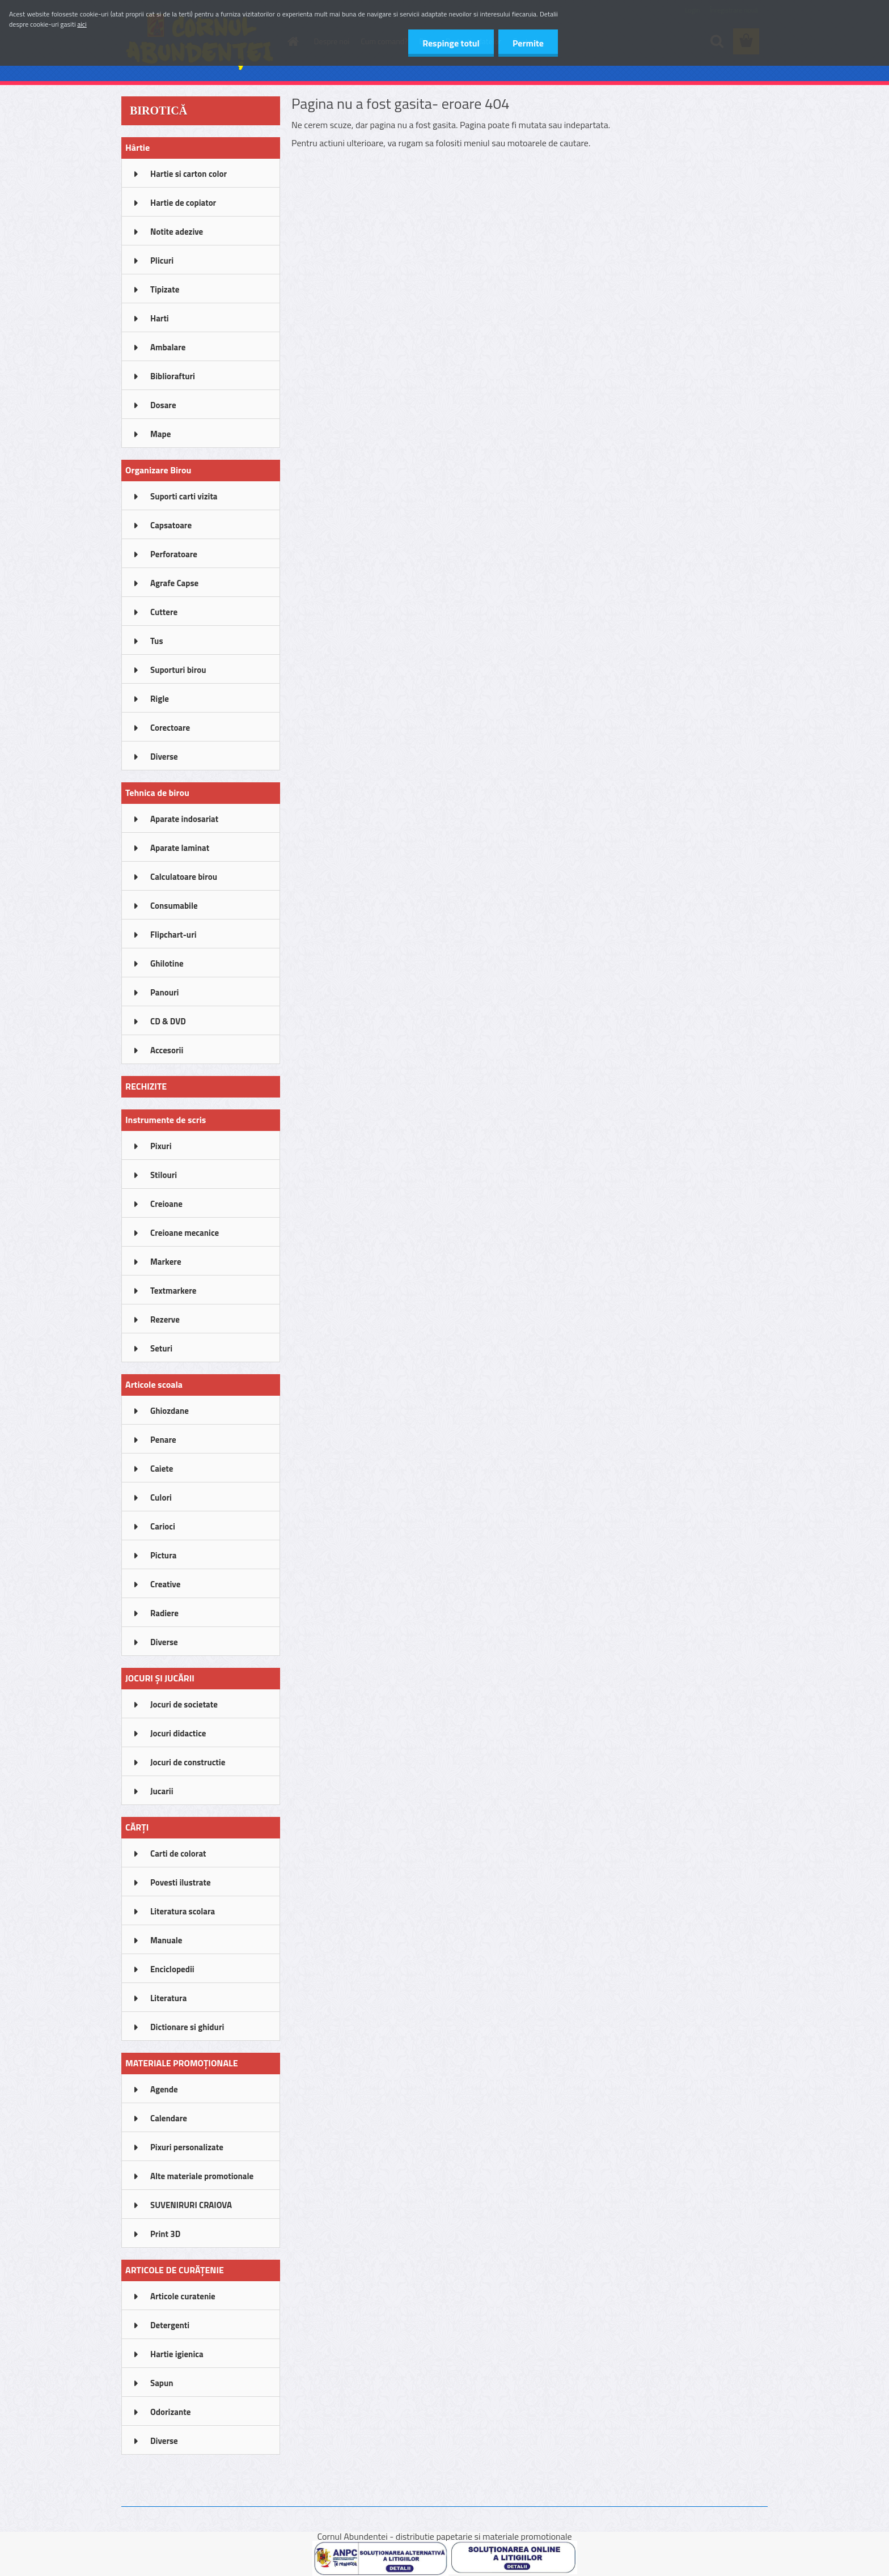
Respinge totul (451, 43)
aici (82, 24)
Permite (528, 43)
